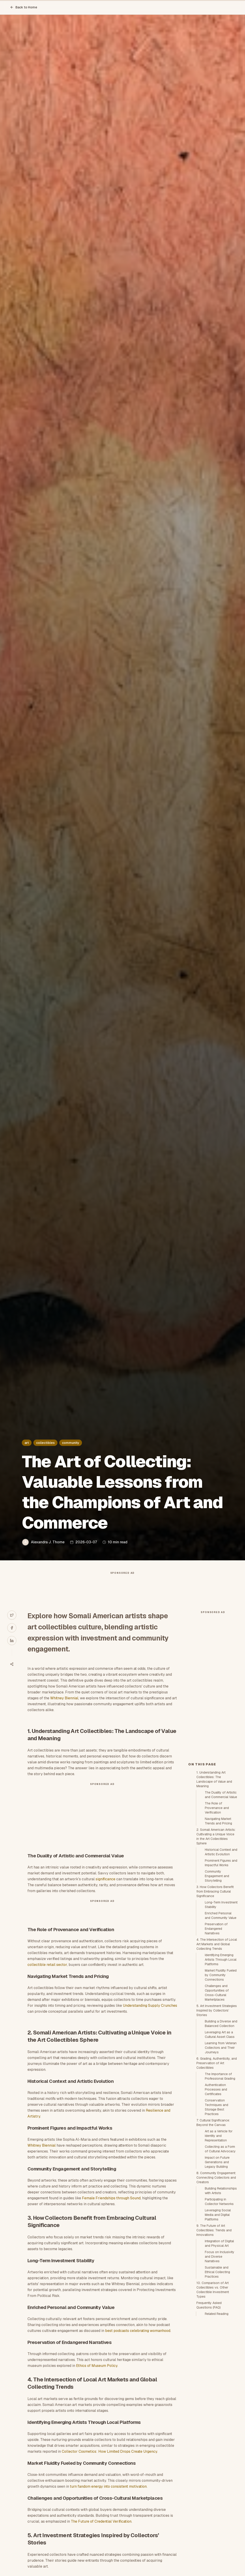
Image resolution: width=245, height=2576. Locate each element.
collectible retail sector (47, 1964)
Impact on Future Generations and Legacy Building (217, 2162)
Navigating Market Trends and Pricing (218, 1821)
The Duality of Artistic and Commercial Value (221, 1794)
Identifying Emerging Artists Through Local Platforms (220, 1959)
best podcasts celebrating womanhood (137, 2330)
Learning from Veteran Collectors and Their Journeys (221, 2047)
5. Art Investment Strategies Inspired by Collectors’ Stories (216, 2010)
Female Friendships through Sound (111, 2198)
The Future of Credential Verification (101, 2521)
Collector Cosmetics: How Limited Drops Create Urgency (109, 2451)
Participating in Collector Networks (219, 2201)
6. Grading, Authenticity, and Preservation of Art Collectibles (216, 2063)
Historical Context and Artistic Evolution (221, 1852)
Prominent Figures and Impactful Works (221, 1862)
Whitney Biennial (64, 1698)
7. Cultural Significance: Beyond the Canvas (213, 2122)
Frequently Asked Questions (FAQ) (209, 2305)
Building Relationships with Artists (221, 2190)
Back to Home (23, 7)
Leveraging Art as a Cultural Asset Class (220, 2034)
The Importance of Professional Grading (220, 2076)
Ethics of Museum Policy (96, 2365)
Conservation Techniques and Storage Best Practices (216, 2107)
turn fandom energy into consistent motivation (108, 2486)
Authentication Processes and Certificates (216, 2089)
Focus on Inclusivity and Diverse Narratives (219, 2256)
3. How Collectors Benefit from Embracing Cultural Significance (215, 1891)
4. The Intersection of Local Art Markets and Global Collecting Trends (216, 1944)
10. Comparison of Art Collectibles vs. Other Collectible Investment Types (212, 2290)
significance (105, 1879)
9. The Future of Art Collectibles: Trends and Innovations (214, 2230)
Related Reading (216, 2314)
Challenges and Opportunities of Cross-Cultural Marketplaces (217, 1993)
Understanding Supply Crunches (150, 2005)
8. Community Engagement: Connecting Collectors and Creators (216, 2177)
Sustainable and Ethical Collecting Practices (217, 2272)
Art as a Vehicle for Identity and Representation (219, 2135)
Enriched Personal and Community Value (220, 1915)
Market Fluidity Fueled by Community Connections (221, 1975)
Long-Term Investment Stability (221, 1904)
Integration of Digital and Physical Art (219, 2243)
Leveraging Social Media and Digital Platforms (218, 2214)
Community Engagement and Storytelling (217, 1876)
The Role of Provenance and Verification (217, 1807)
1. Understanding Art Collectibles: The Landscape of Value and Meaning (214, 1779)
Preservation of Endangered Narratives (216, 1928)
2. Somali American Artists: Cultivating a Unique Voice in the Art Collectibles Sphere (215, 1836)
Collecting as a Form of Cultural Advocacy (220, 2149)
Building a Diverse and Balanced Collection (221, 2023)
